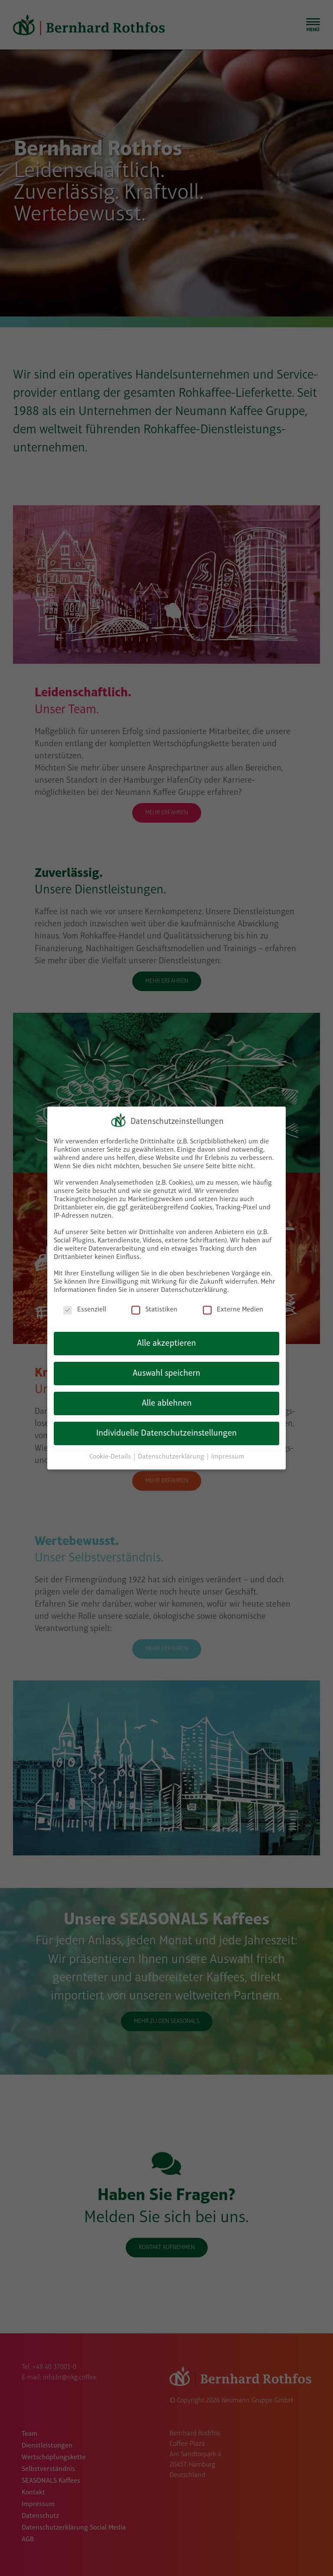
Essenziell (84, 1310)
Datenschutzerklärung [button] (172, 1456)
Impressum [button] (227, 1456)
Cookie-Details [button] (111, 1456)
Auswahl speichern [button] (166, 1373)
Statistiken (154, 1310)
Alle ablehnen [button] (167, 1403)
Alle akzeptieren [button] (166, 1343)
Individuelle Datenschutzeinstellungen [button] (166, 1433)
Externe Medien (233, 1310)
